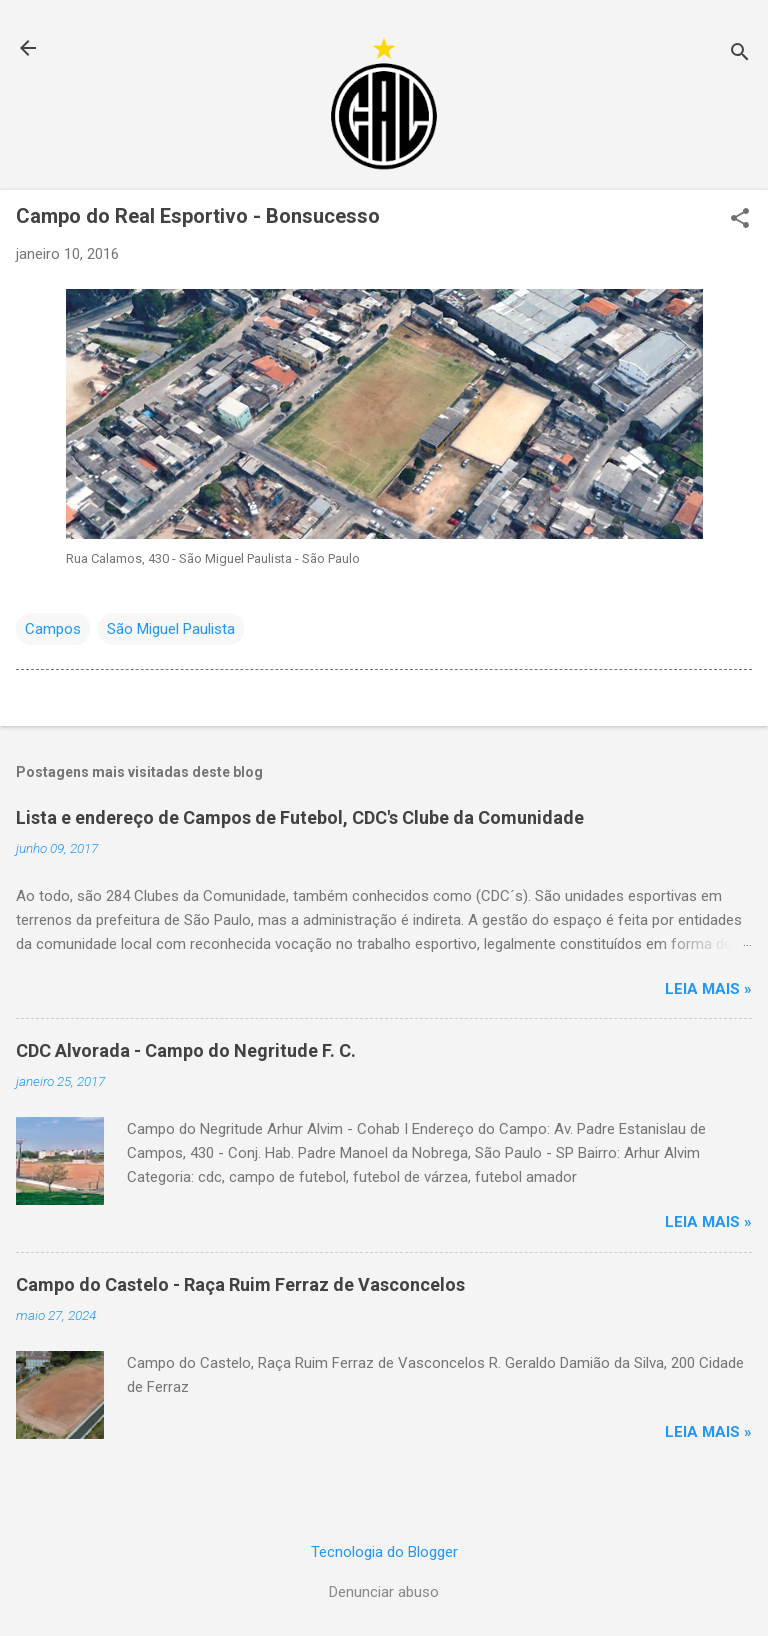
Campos (53, 629)
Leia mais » (708, 989)
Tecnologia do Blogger (384, 1552)
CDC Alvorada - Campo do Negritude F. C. (186, 1050)
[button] (740, 220)
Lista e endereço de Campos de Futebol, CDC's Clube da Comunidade (300, 817)
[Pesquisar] (740, 54)
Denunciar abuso (384, 1592)
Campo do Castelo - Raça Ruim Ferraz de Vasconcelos (240, 1284)
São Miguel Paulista (171, 629)
